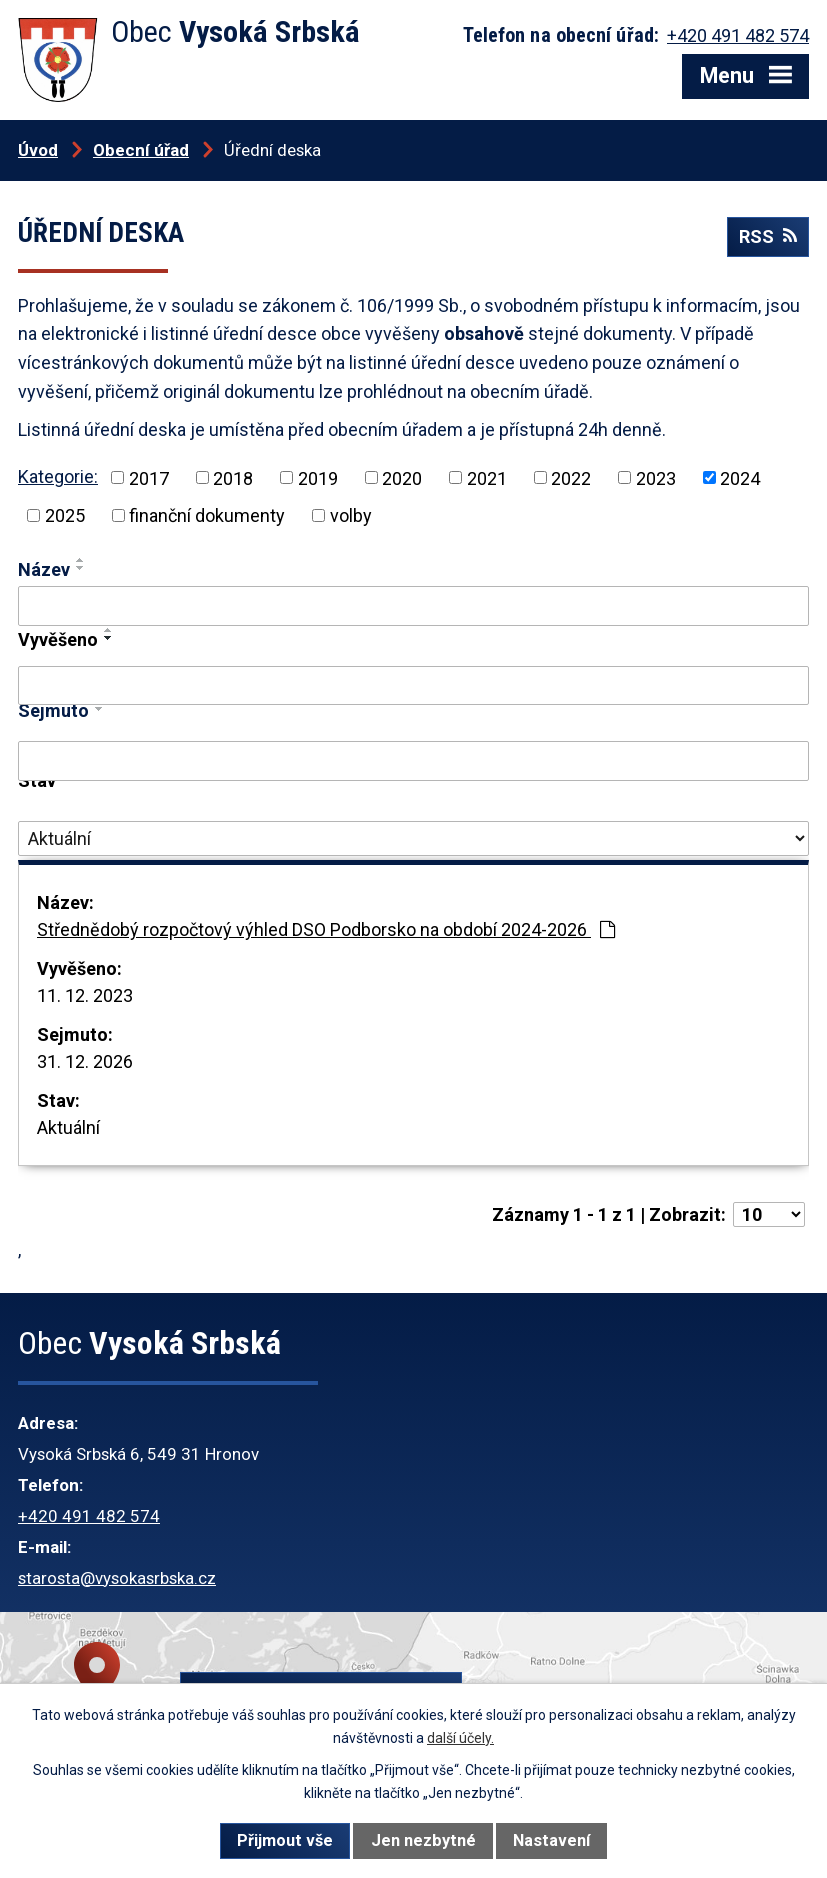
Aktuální (68, 1127)
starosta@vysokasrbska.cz (117, 1578)
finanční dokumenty (207, 515)
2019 (318, 477)
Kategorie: (58, 476)
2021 (487, 477)
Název (44, 569)
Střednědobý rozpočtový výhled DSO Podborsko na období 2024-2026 (326, 929)
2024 (740, 477)
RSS (768, 236)
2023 (656, 477)
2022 (571, 477)
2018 (233, 477)
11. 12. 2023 (85, 995)
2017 (149, 477)
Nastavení (551, 1840)
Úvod (38, 150)
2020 (402, 477)
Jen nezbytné (423, 1840)
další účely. (460, 1738)
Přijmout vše (285, 1840)
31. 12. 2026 (85, 1061)
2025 (65, 515)
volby (351, 515)
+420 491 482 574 (89, 1516)
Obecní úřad (141, 150)
